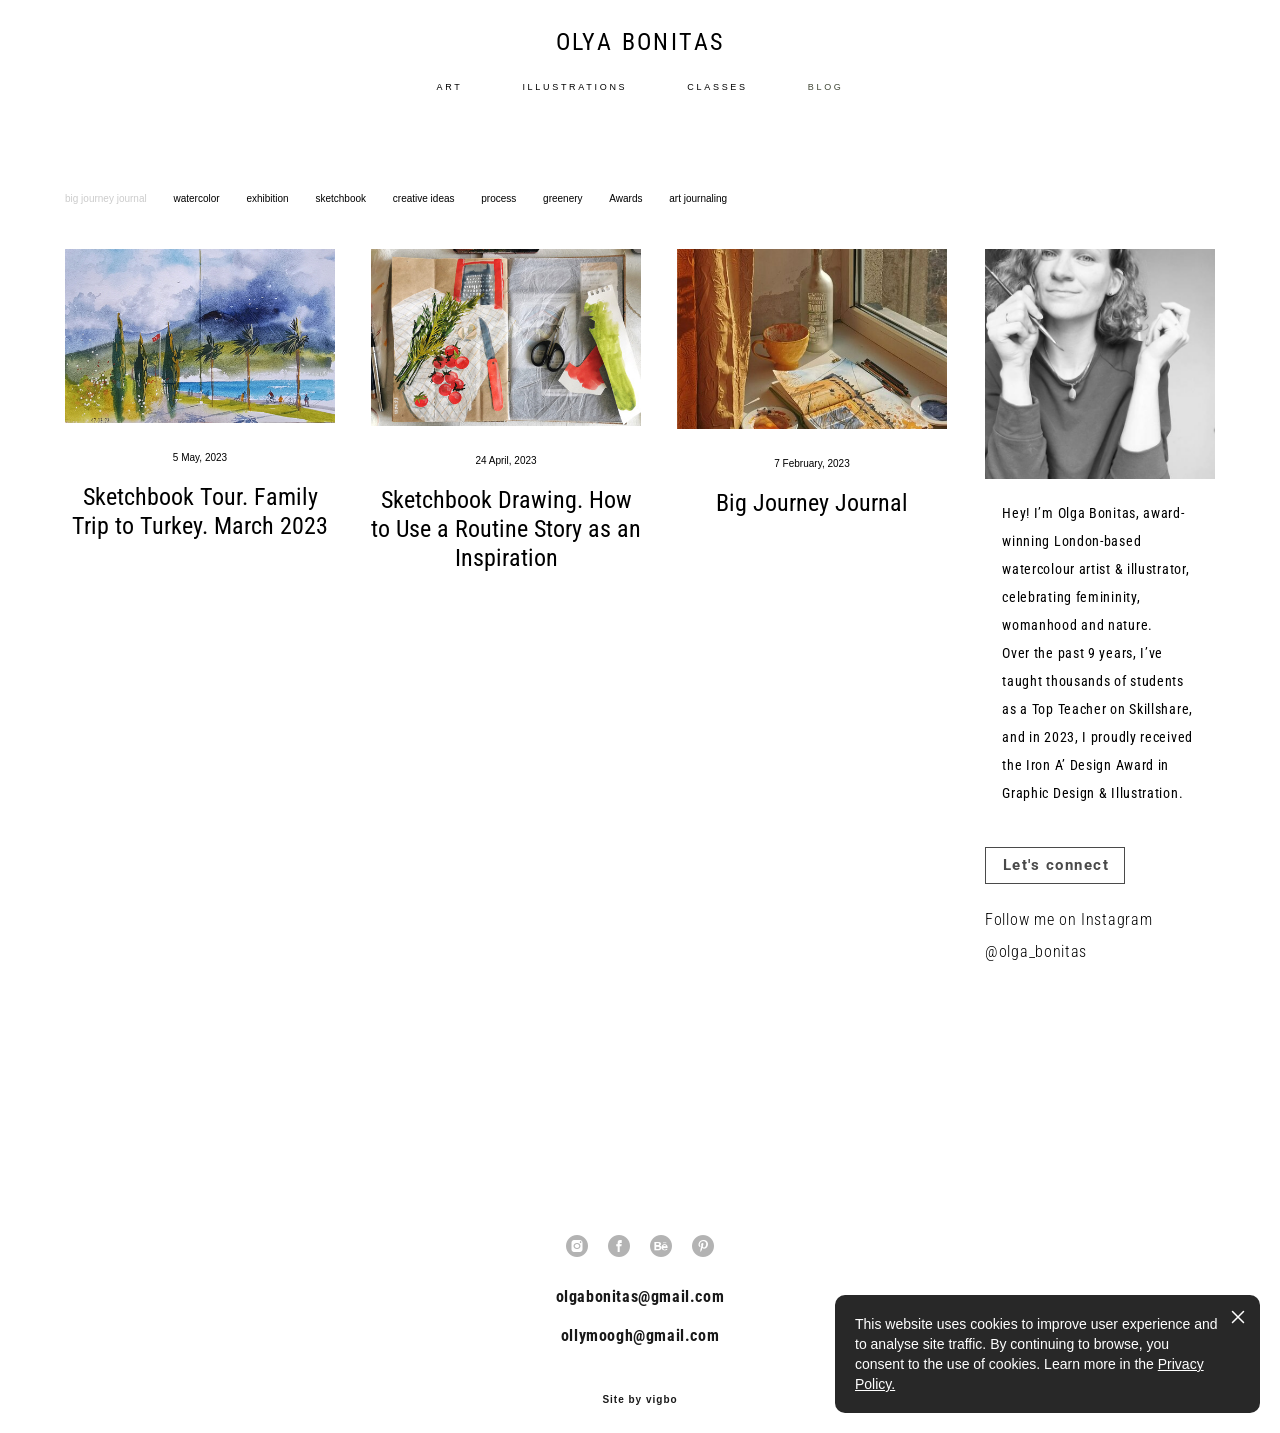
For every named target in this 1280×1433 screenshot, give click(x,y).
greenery (564, 218)
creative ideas (425, 218)
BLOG (826, 97)
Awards (627, 218)
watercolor (198, 218)
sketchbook (341, 218)
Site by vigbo (639, 1386)
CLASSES (717, 97)
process (500, 218)
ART (449, 97)
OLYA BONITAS (640, 52)
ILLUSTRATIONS (574, 97)
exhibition (268, 218)
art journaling (698, 218)
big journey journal (107, 218)
